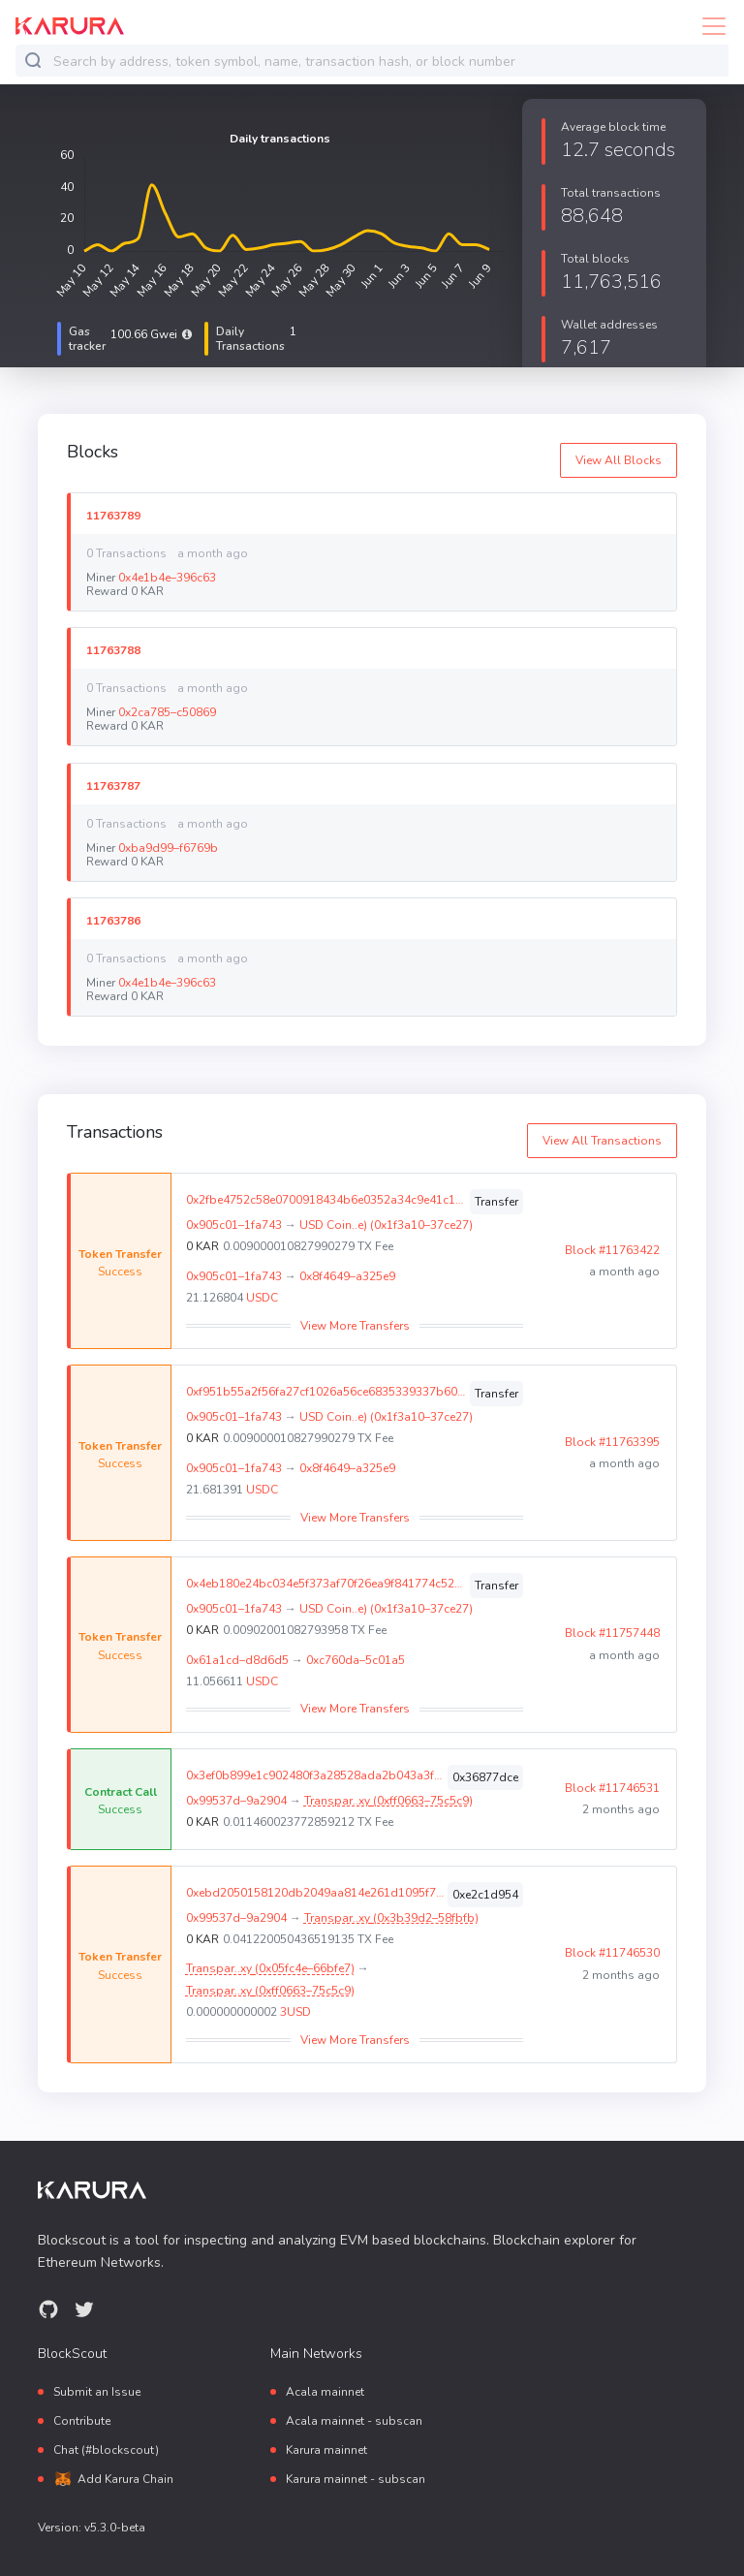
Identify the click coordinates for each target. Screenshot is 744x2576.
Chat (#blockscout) (106, 2450)
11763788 (113, 650)
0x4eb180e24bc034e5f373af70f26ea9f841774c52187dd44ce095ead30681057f (326, 1583)
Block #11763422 (612, 1250)
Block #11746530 (612, 1953)
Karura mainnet (326, 2450)
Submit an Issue (96, 2392)
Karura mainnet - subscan (355, 2479)
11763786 (113, 920)
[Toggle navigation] (708, 26)
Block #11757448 (612, 1633)
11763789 (113, 515)
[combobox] (386, 61)
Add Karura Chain (125, 2479)
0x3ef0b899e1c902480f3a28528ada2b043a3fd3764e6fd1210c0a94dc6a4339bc (315, 1775)
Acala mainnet (325, 2392)
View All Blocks (618, 460)
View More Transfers (355, 1326)
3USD (295, 2012)
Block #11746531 (612, 1788)
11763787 (113, 785)
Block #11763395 (612, 1442)
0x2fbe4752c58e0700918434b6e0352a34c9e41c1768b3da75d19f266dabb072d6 (326, 1200)
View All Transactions (602, 1140)
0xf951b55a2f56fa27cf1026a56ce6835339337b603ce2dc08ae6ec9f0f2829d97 (326, 1391)
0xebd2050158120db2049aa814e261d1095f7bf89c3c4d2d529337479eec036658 (315, 1893)
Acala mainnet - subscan (354, 2421)
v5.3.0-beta (114, 2527)
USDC (262, 1297)
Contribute (81, 2421)
